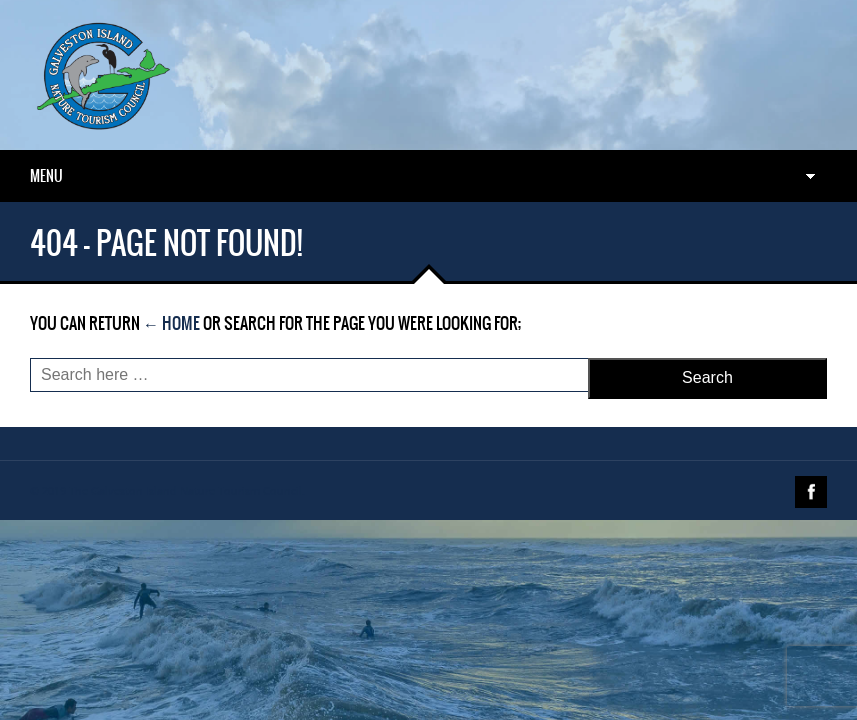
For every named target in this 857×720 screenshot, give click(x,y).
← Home (171, 323)
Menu (46, 176)
